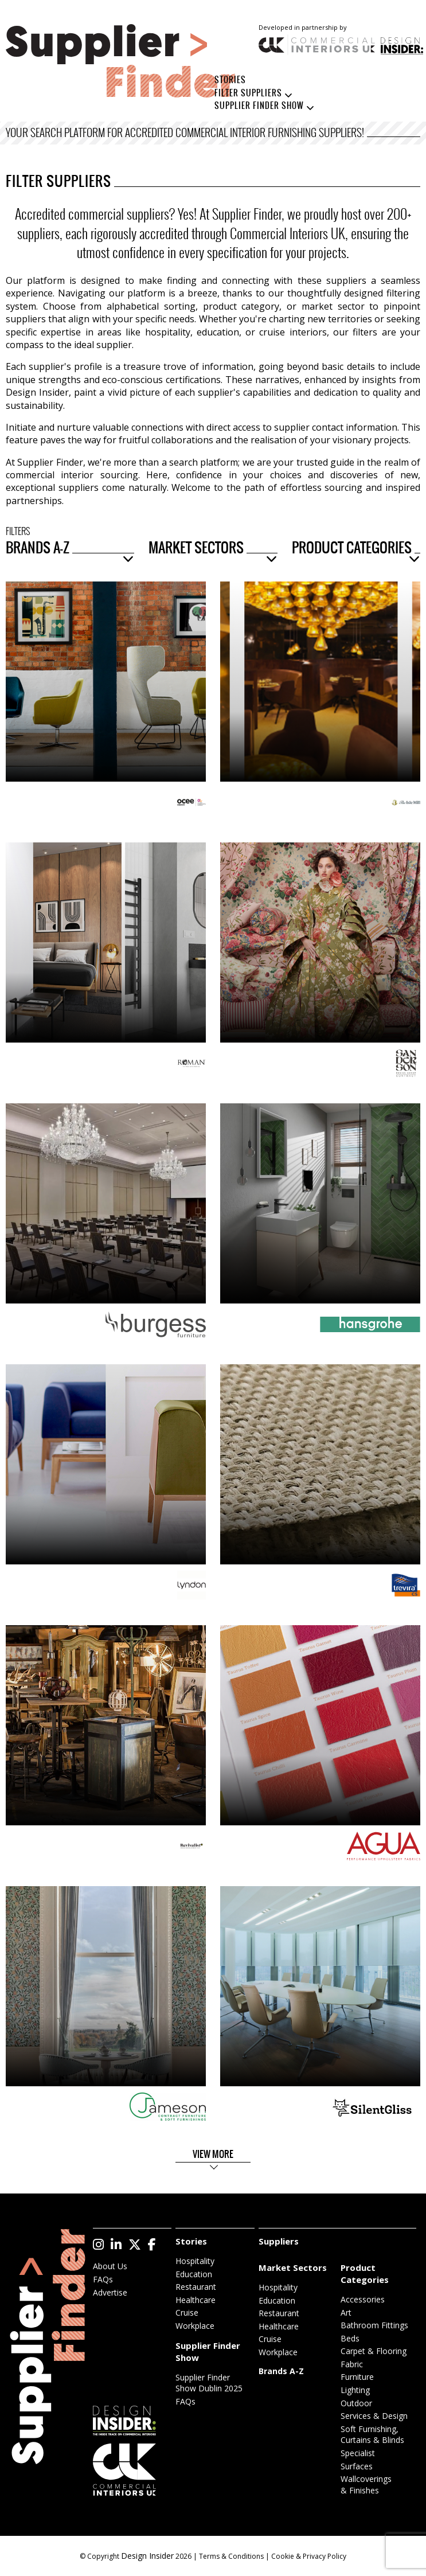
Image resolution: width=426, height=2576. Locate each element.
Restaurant (195, 2286)
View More (213, 2155)
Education (193, 2274)
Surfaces (357, 2466)
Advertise (110, 2292)
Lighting (355, 2389)
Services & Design (374, 2415)
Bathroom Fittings (374, 2325)
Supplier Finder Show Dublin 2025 (209, 2383)
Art (346, 2312)
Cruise (186, 2312)
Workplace (194, 2325)
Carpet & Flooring (374, 2350)
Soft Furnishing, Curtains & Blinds (372, 2434)
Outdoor (356, 2403)
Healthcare (195, 2299)
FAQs (103, 2279)
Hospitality (194, 2260)
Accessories (363, 2299)
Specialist (358, 2453)
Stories (230, 79)
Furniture (357, 2376)
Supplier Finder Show (259, 105)
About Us (110, 2266)
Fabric (352, 2364)
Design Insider (147, 2555)
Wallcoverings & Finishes (366, 2484)
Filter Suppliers (248, 93)
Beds (350, 2338)
